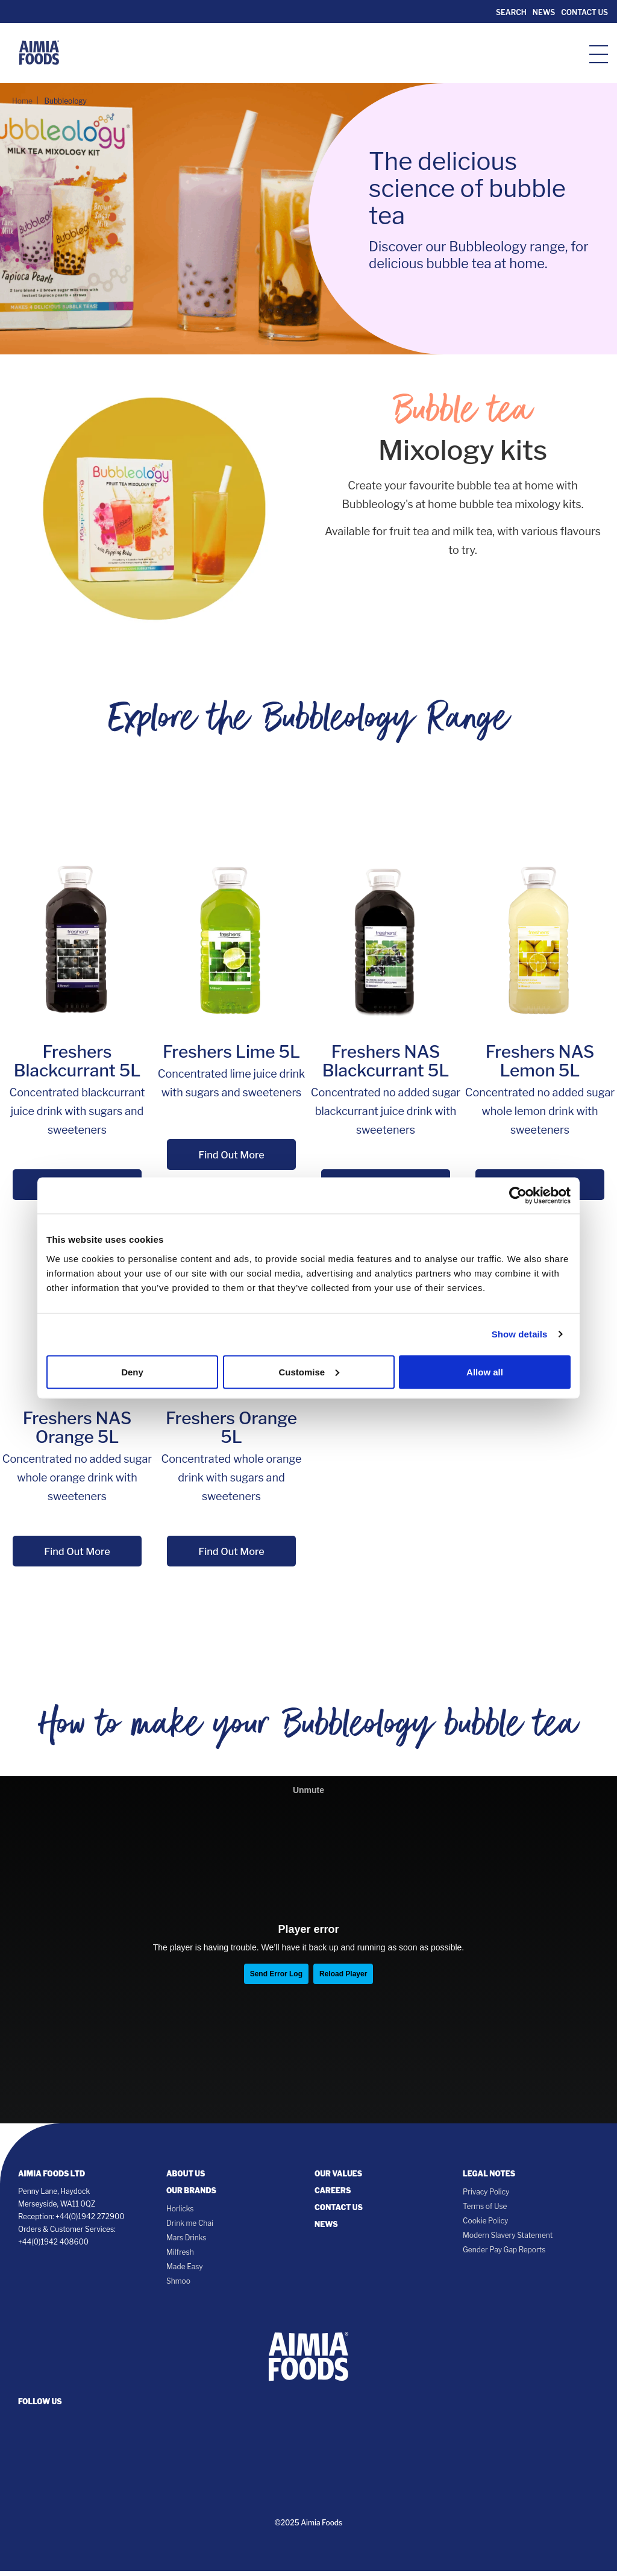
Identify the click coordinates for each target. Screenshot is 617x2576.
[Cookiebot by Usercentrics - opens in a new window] (518, 1196)
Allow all (484, 1371)
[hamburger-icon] (598, 53)
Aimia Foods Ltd (51, 2178)
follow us (40, 2406)
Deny (132, 1371)
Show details (520, 1334)
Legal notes (489, 2178)
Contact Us (584, 12)
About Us (185, 2178)
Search (510, 12)
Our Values (338, 2178)
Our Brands (191, 2195)
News (544, 12)
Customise (308, 1371)
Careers (333, 2195)
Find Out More (231, 1155)
